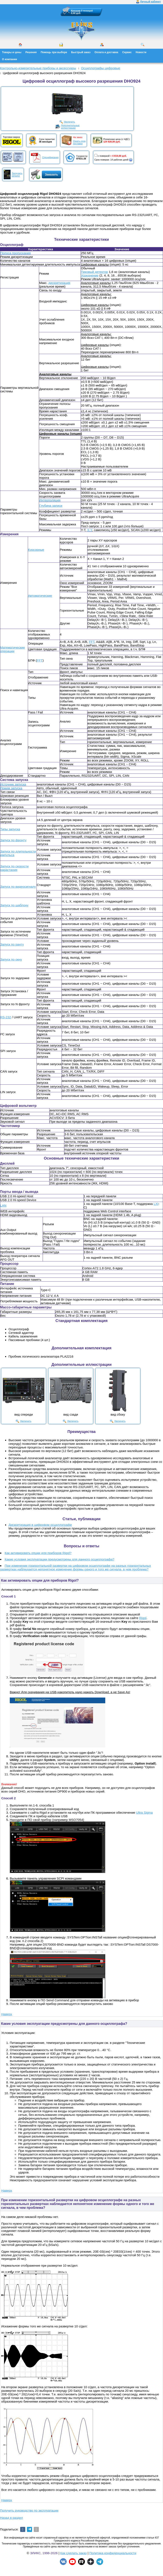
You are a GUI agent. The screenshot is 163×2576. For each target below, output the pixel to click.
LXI (156, 1204)
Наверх (6, 2014)
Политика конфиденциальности (112, 2553)
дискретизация (59, 283)
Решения (31, 52)
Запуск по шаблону (14, 905)
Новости (141, 52)
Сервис (127, 52)
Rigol (142, 1618)
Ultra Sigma (144, 1812)
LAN (3, 1205)
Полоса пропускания (15, 253)
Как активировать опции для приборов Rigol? (38, 1553)
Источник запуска (13, 784)
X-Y (89, 530)
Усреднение (89, 275)
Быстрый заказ (80, 52)
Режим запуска (11, 788)
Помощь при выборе (54, 52)
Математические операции (12, 649)
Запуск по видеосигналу (18, 886)
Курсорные (36, 549)
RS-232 (5, 1017)
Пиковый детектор (94, 272)
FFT (91, 642)
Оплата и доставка (106, 52)
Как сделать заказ (73, 2553)
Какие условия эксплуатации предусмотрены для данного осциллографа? (59, 1559)
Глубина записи (50, 505)
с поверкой (102, 155)
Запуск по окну (11, 959)
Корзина (75, 10)
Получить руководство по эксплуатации (29, 2510)
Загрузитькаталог (17, 174)
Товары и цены (11, 52)
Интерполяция (49, 500)
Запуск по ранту (12, 944)
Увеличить (69, 121)
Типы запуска (10, 829)
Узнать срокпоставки (79, 142)
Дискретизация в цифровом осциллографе (40, 1525)
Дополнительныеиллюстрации (70, 126)
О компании (9, 59)
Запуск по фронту (13, 840)
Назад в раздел (11, 2517)
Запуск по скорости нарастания (14, 868)
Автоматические (40, 595)
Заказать (51, 174)
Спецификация (50, 157)
